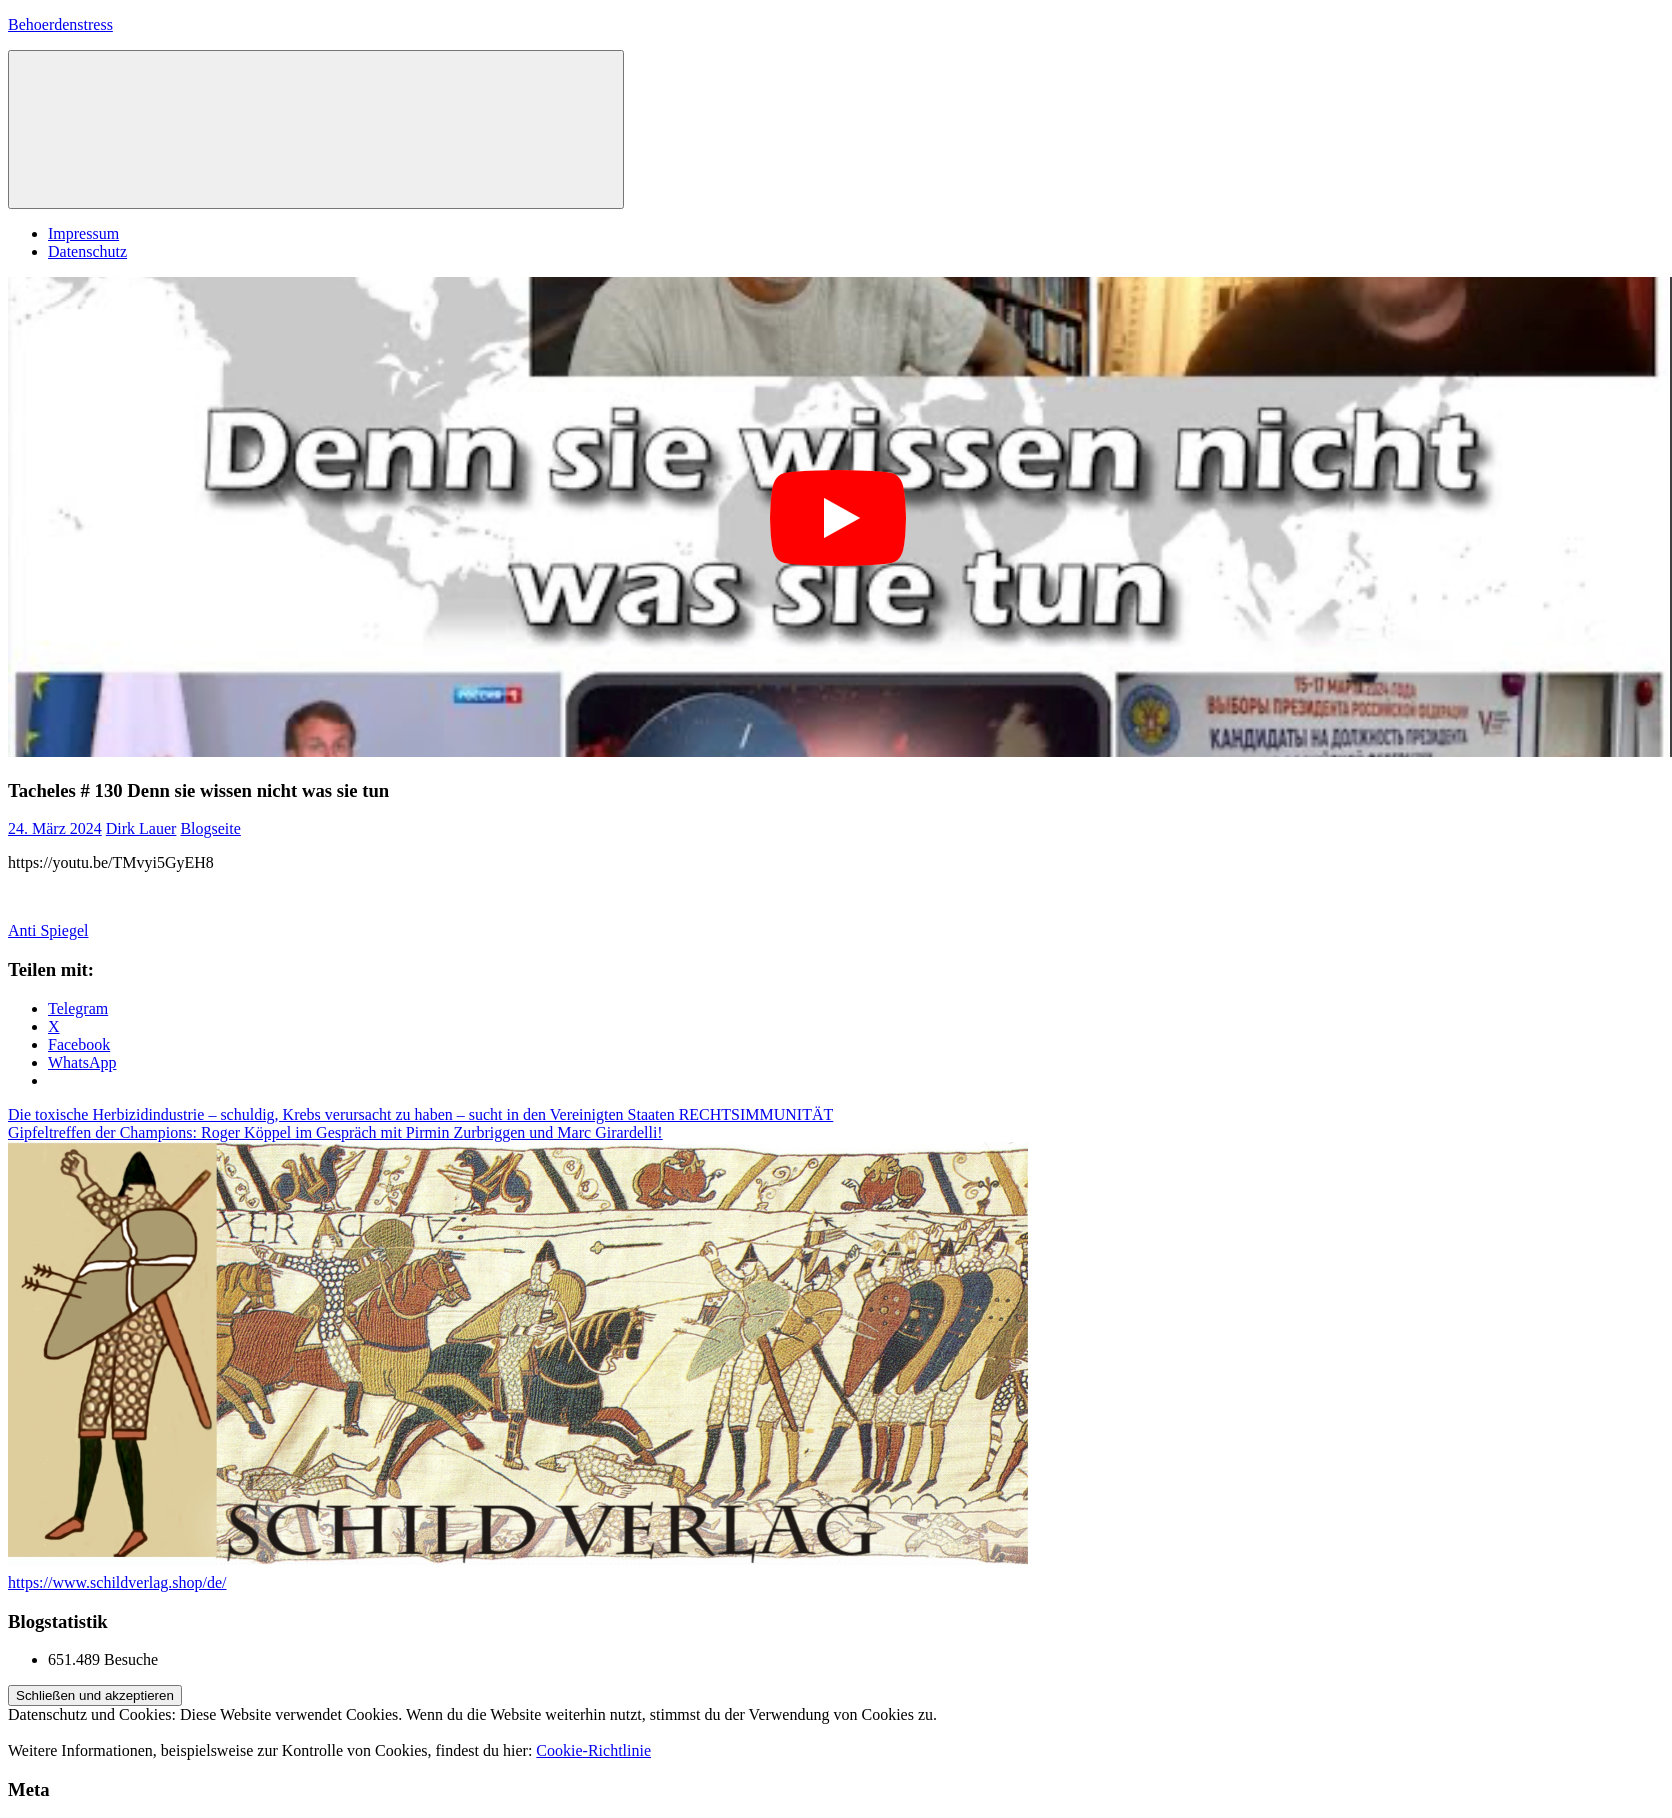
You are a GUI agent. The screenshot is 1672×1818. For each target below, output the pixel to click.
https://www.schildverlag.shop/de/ (117, 1582)
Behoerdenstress (60, 24)
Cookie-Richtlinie (593, 1750)
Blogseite (210, 828)
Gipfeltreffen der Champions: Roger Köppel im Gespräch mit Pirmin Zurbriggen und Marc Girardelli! (335, 1132)
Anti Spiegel (48, 930)
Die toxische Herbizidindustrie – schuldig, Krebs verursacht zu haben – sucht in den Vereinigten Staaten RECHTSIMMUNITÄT (420, 1114)
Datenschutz (87, 251)
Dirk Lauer (141, 828)
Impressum (83, 233)
